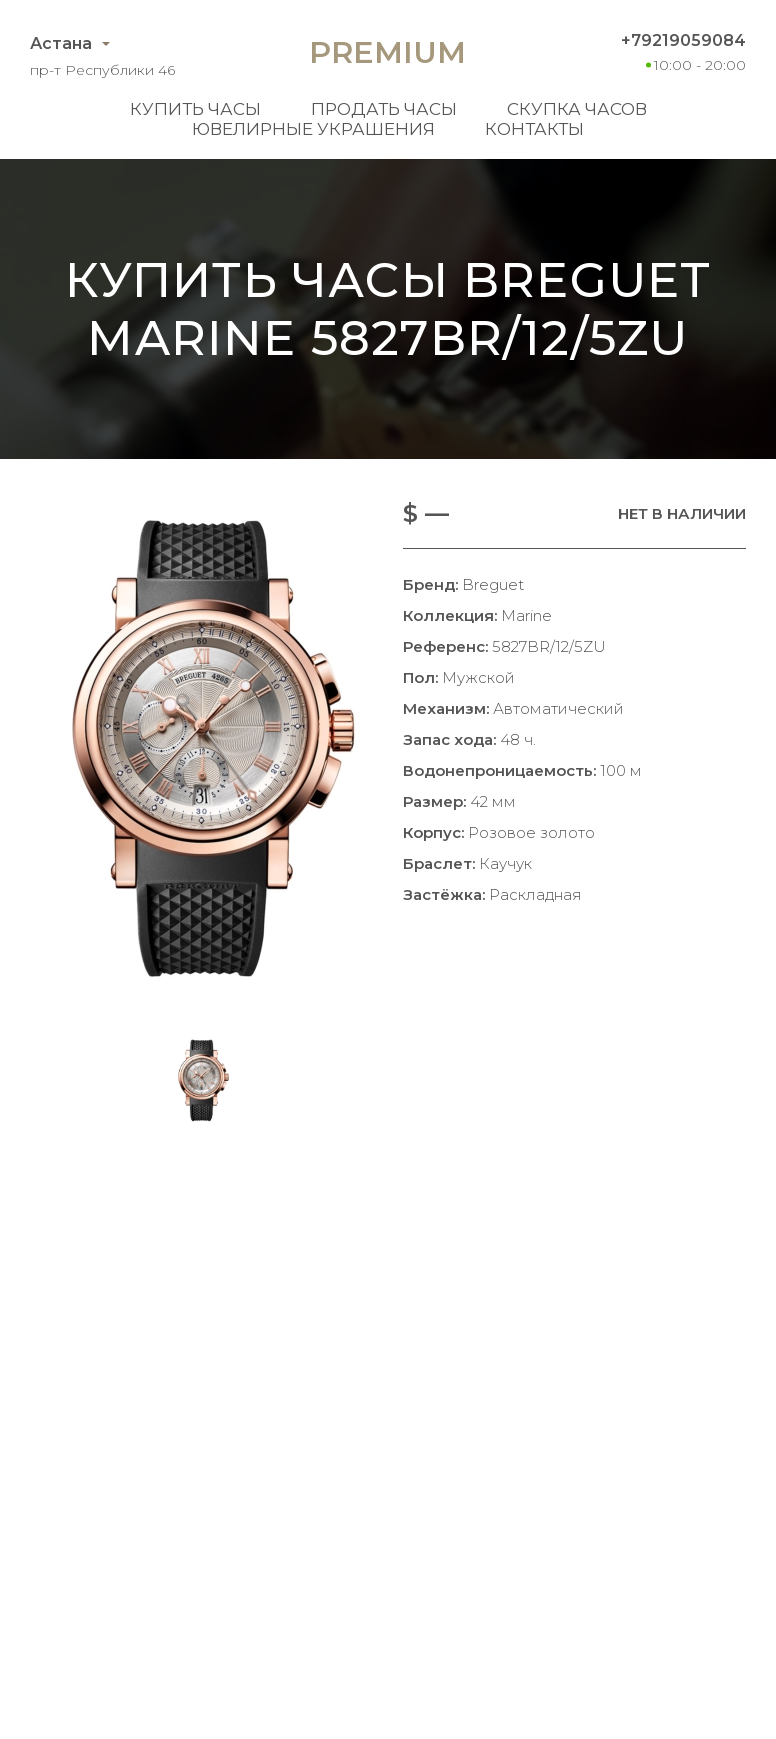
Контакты (534, 129)
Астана (61, 43)
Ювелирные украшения (313, 129)
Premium (387, 52)
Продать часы (384, 109)
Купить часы (195, 109)
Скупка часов (577, 109)
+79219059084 (683, 40)
